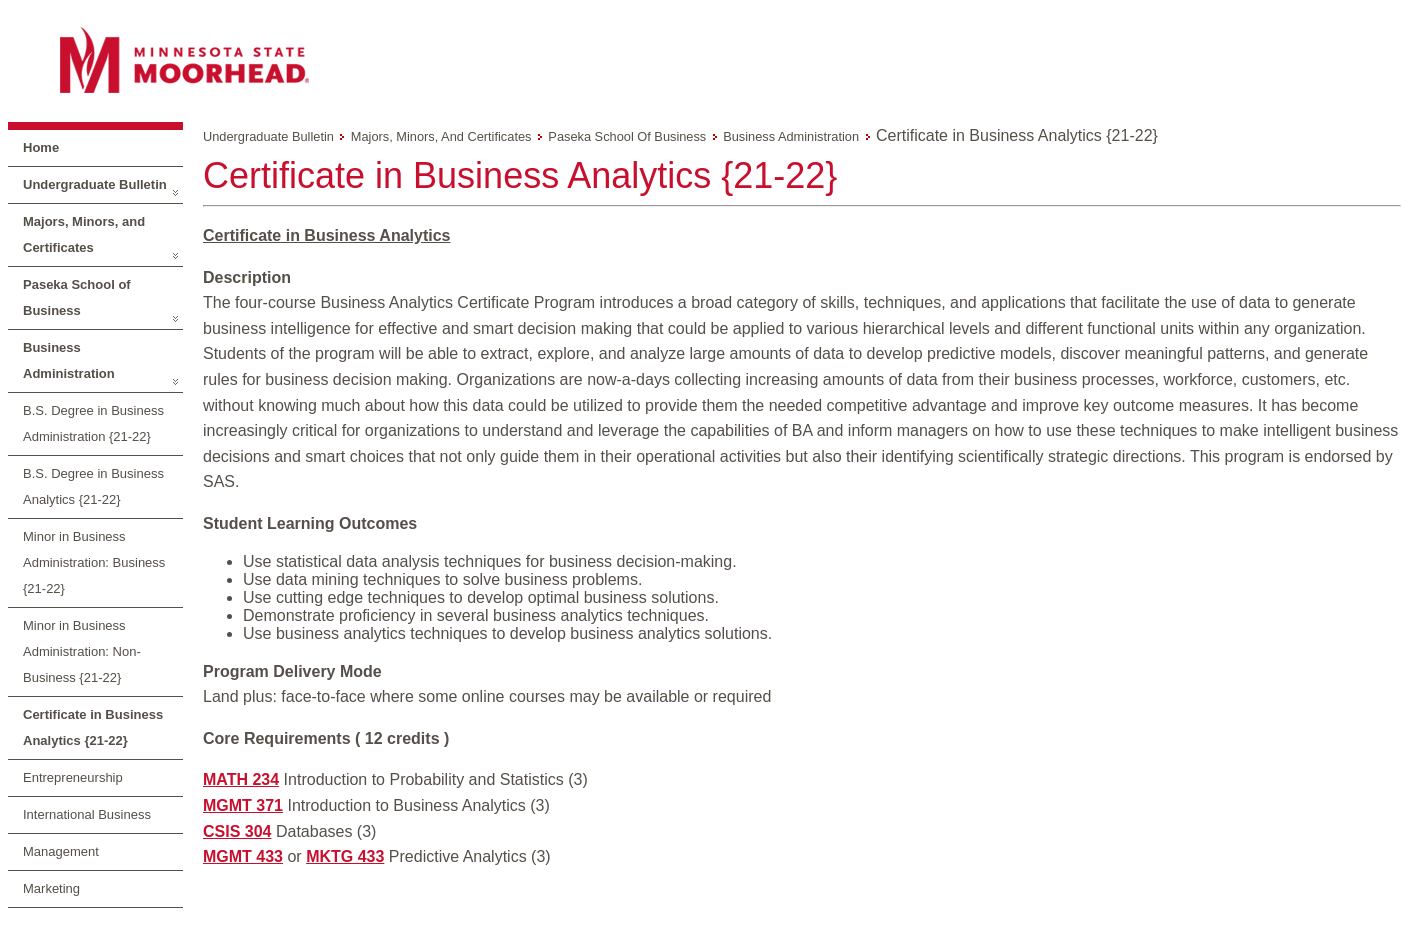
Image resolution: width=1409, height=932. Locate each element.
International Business (87, 814)
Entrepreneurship (73, 777)
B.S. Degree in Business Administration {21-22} (93, 423)
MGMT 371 (243, 805)
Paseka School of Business (77, 297)
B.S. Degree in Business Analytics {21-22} (93, 486)
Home (41, 147)
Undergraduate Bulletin (95, 184)
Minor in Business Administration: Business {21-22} (94, 562)
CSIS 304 (237, 831)
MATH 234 (241, 779)
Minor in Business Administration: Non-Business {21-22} (82, 651)
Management (61, 851)
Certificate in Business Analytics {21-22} (93, 727)
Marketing (51, 888)
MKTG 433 (345, 856)
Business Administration (69, 360)
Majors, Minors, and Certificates (84, 234)
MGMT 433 (243, 856)
